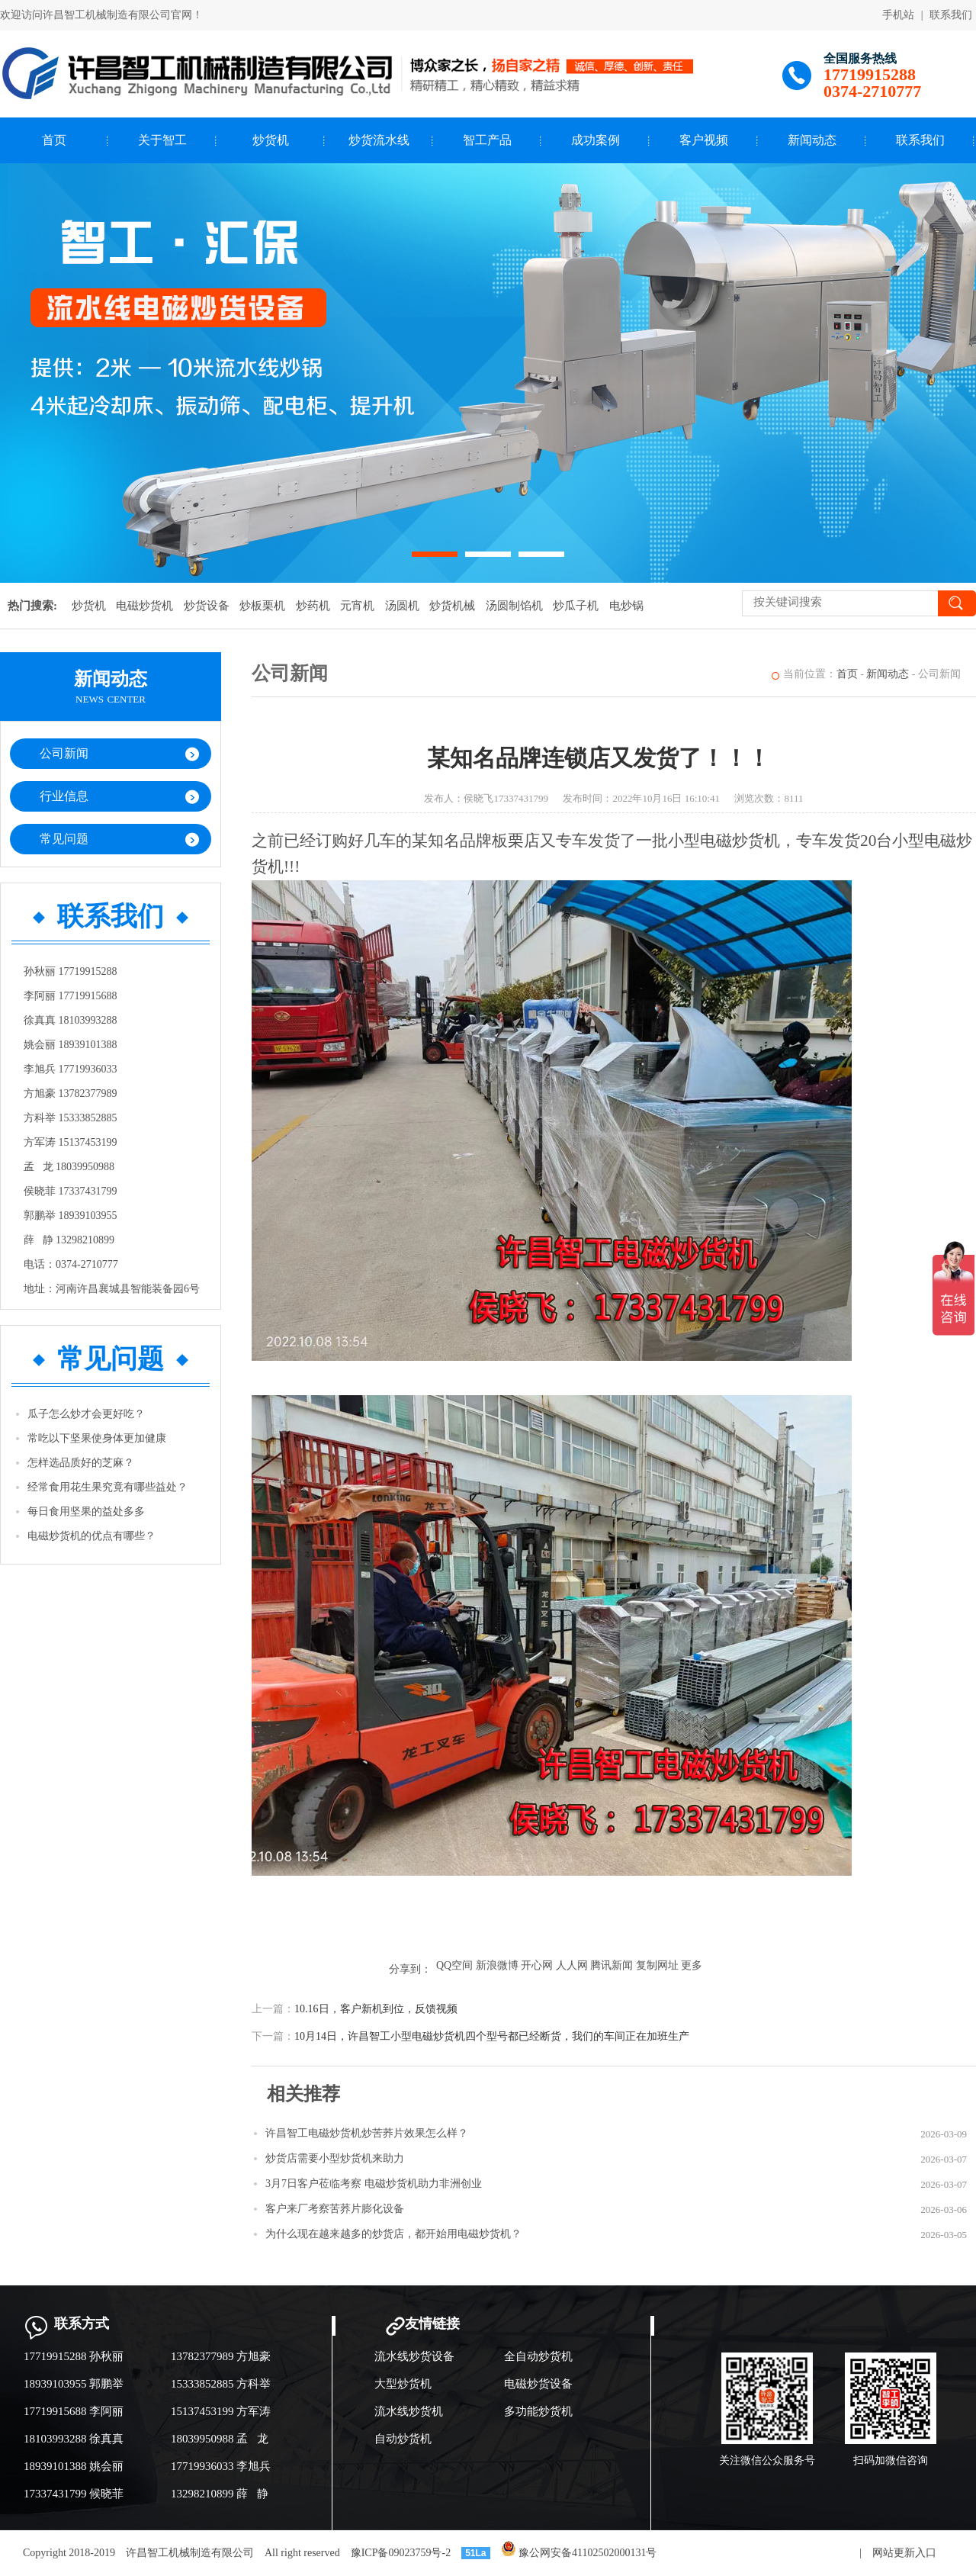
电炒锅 (626, 606)
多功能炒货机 (538, 2411)
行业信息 (64, 796)
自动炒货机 (403, 2439)
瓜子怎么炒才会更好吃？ (86, 1414)
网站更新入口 (904, 2552)
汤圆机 (402, 606)
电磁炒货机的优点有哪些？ (91, 1536)
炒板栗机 (262, 606)
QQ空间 (454, 1965)
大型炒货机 (403, 2384)
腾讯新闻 (611, 1965)
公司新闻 (64, 753)
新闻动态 (812, 139)
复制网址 (657, 1965)
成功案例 (595, 139)
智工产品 (487, 139)
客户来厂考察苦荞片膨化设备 (334, 2208)
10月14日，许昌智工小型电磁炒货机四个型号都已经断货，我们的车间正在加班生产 (491, 2036)
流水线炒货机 (408, 2411)
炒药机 (313, 606)
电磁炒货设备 (538, 2384)
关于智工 (162, 139)
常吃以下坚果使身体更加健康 (96, 1438)
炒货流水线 (378, 139)
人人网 (572, 1965)
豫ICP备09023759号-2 (401, 2552)
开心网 (537, 1965)
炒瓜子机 (576, 606)
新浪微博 (497, 1965)
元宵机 (357, 606)
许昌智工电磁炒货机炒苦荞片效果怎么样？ (366, 2133)
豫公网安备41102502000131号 (579, 2552)
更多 (691, 1965)
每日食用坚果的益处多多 (86, 1511)
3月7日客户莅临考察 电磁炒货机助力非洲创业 (373, 2183)
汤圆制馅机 (514, 606)
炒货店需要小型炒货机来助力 (334, 2158)
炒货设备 (207, 606)
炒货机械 (452, 606)
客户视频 (703, 139)
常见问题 (64, 838)
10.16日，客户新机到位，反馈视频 (376, 2009)
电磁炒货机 (144, 606)
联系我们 (950, 15)
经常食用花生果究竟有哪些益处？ (107, 1487)
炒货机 (270, 139)
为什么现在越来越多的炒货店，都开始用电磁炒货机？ (393, 2234)
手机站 (898, 15)
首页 (54, 139)
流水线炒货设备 (414, 2356)
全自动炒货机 (538, 2356)
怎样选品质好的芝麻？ (80, 1462)
